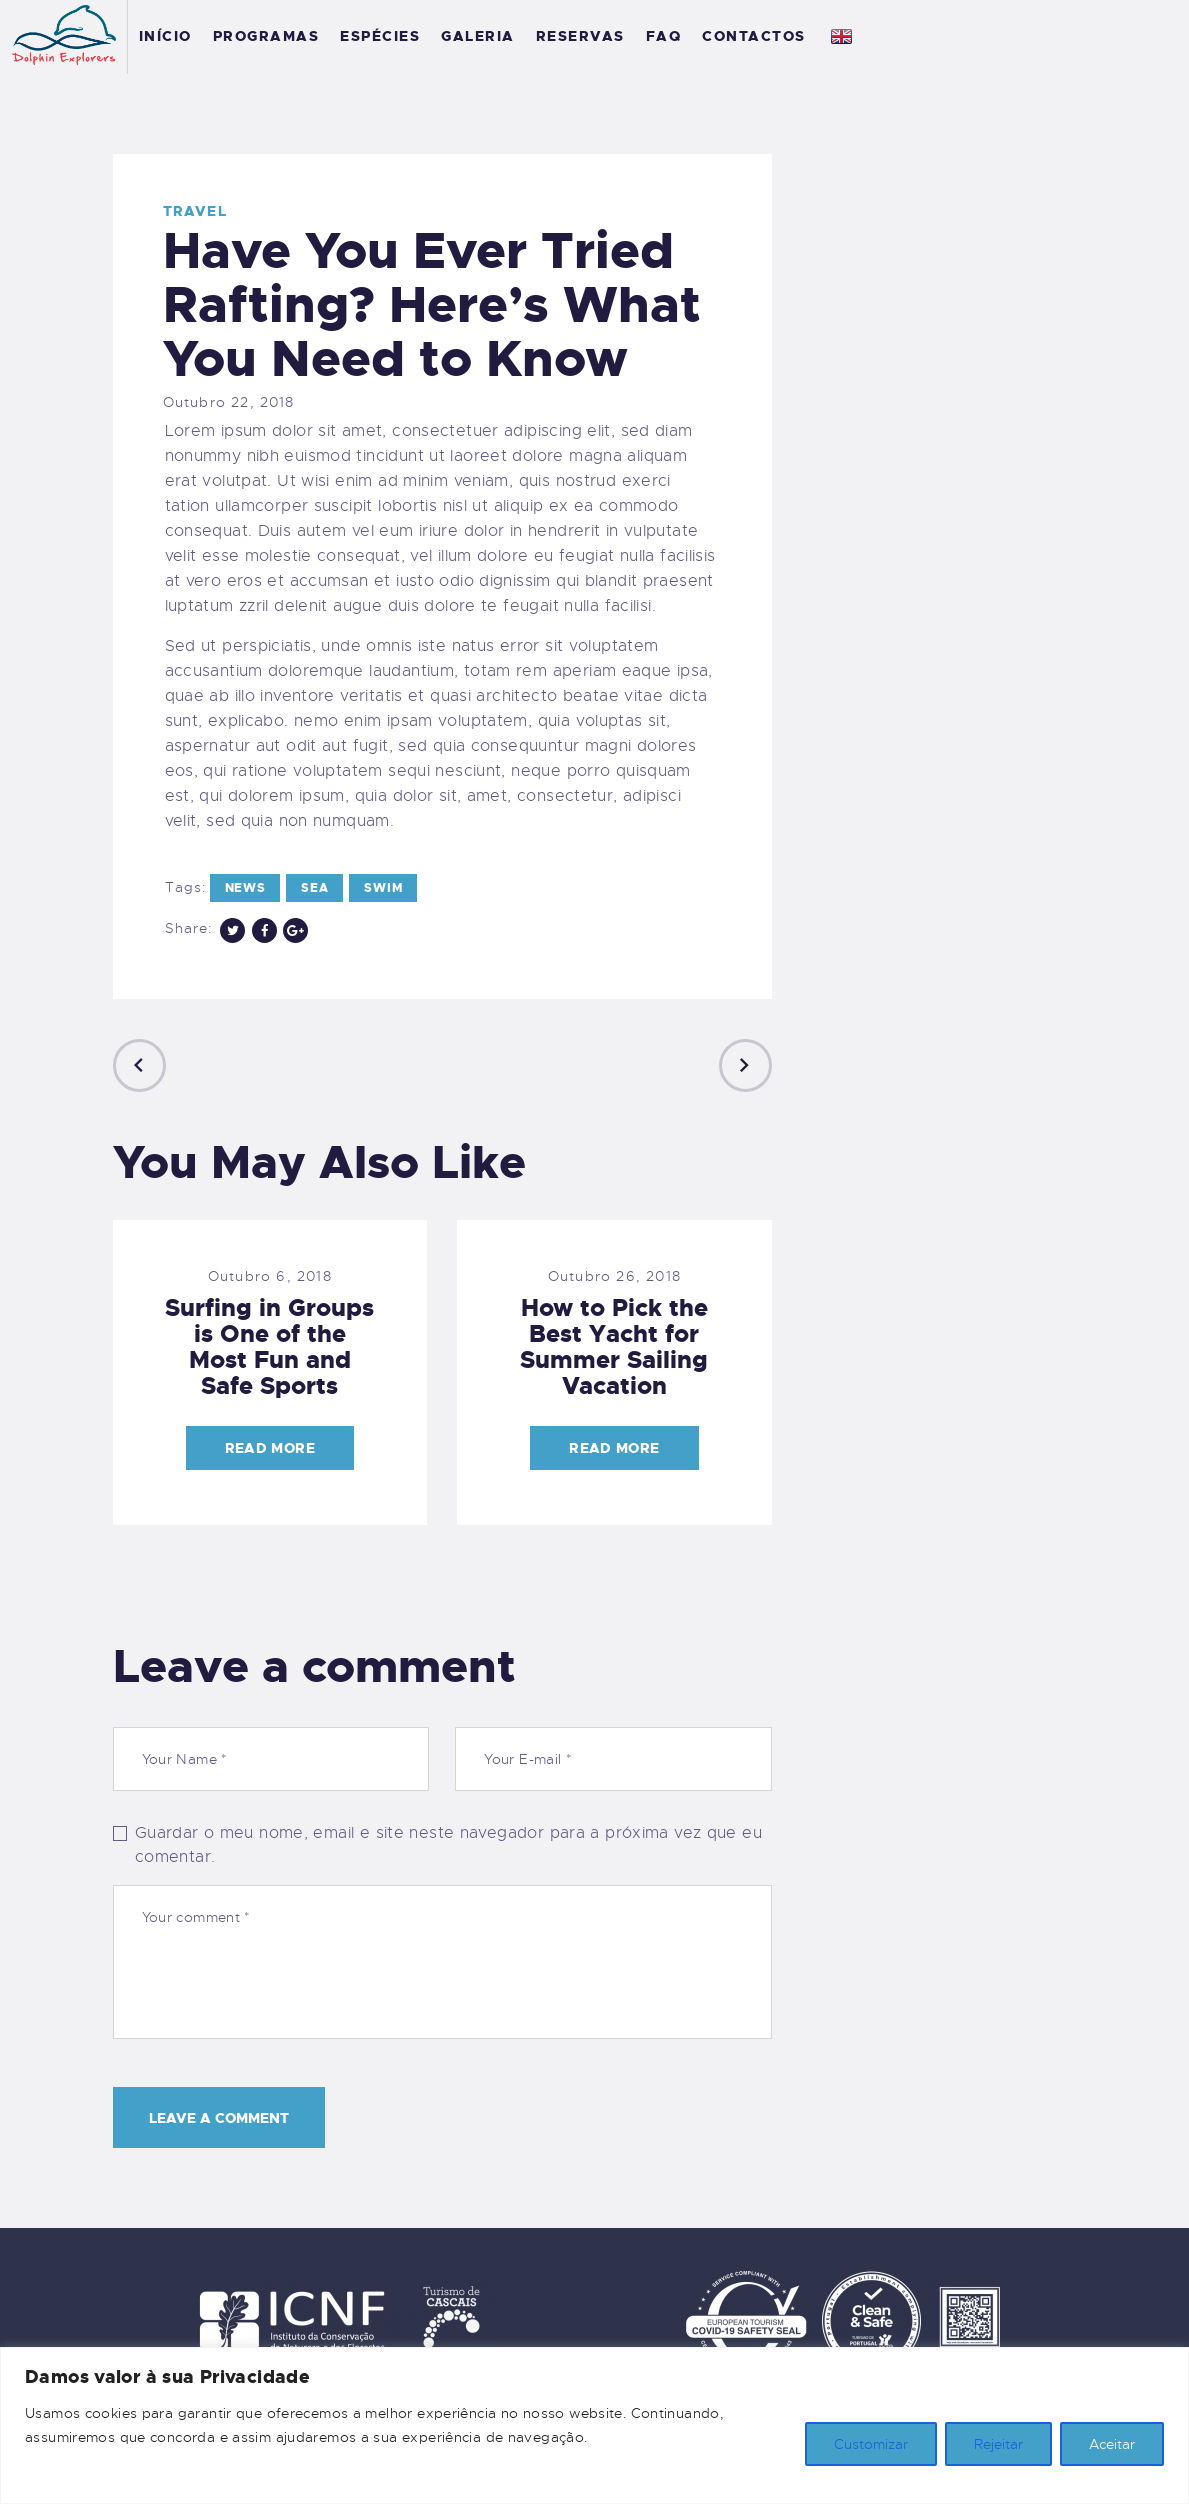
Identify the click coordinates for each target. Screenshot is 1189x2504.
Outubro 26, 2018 (614, 1276)
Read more (270, 1448)
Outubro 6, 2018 (270, 1276)
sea (314, 888)
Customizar (871, 2444)
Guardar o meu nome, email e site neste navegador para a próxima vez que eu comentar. (448, 1845)
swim (383, 888)
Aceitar (1112, 2444)
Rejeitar (998, 2444)
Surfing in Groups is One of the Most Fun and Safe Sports (269, 1347)
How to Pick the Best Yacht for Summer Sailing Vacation (614, 1347)
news (245, 888)
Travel (195, 211)
